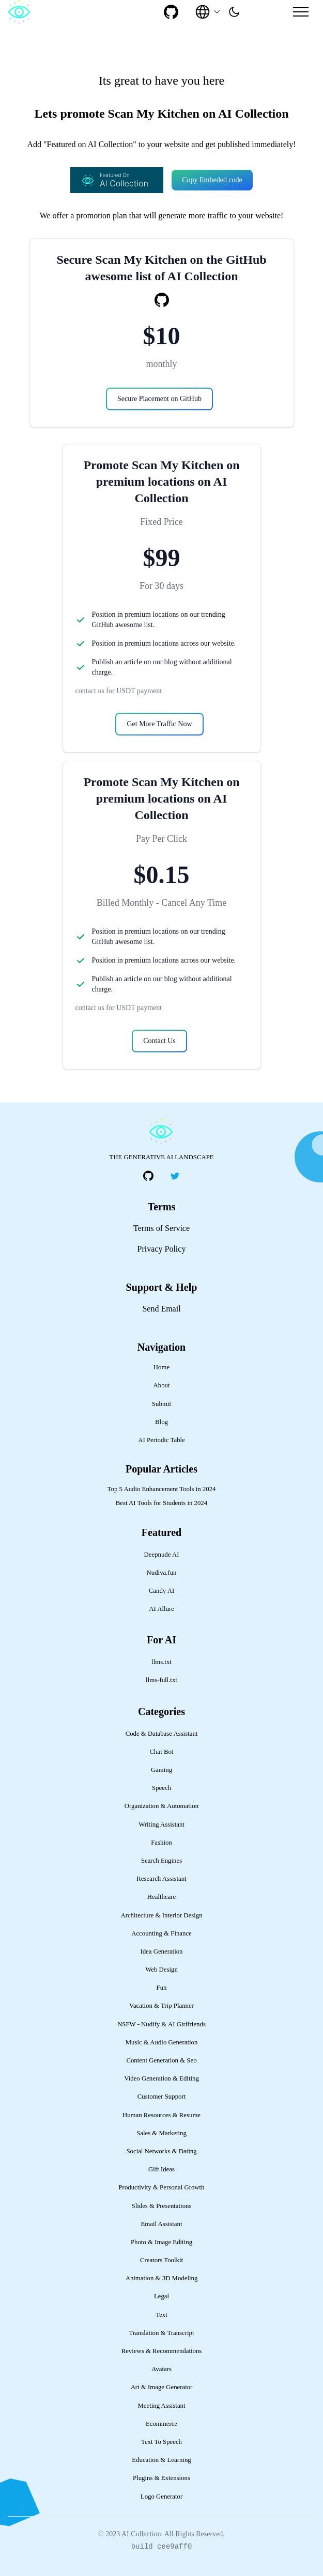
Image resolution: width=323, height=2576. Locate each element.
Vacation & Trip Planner (161, 2005)
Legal (161, 2296)
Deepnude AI (161, 1554)
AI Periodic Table (161, 1440)
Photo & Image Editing (161, 2242)
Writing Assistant (161, 1824)
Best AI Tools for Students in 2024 (161, 1503)
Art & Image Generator (162, 2387)
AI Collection (141, 2534)
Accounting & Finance (161, 1933)
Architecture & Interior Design (161, 1915)
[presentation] (234, 12)
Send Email (161, 1308)
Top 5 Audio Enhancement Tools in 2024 (161, 1489)
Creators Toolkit (161, 2260)
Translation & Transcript (161, 2333)
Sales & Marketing (161, 2133)
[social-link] (171, 12)
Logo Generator (161, 2496)
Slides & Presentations (162, 2206)
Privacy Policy (161, 1248)
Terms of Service (161, 1228)
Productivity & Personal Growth (162, 2187)
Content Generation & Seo (161, 2060)
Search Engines (161, 1860)
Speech (161, 1787)
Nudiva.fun (162, 1572)
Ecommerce (161, 2423)
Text (161, 2314)
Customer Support (161, 2096)
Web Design (161, 1969)
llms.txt (161, 1662)
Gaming (161, 1769)
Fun (162, 1987)
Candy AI (161, 1590)
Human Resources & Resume (161, 2115)
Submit (161, 1403)
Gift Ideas (161, 2169)
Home (161, 1367)
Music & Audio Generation (162, 2042)
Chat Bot (162, 1751)
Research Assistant (161, 1878)
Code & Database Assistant (162, 1733)
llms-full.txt (161, 1680)
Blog (161, 1422)
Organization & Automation (161, 1806)
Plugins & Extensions (161, 2478)
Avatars (161, 2369)
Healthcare (161, 1896)
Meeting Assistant (161, 2405)
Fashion (161, 1842)
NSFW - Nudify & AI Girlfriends (161, 2024)
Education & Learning (161, 2459)
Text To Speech (161, 2441)
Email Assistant (161, 2224)
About (161, 1385)
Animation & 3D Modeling (162, 2278)
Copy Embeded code (212, 180)
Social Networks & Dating (161, 2151)
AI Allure (161, 1608)
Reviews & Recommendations (161, 2351)
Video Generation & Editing (161, 2078)
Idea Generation (161, 1951)
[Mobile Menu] (301, 12)
